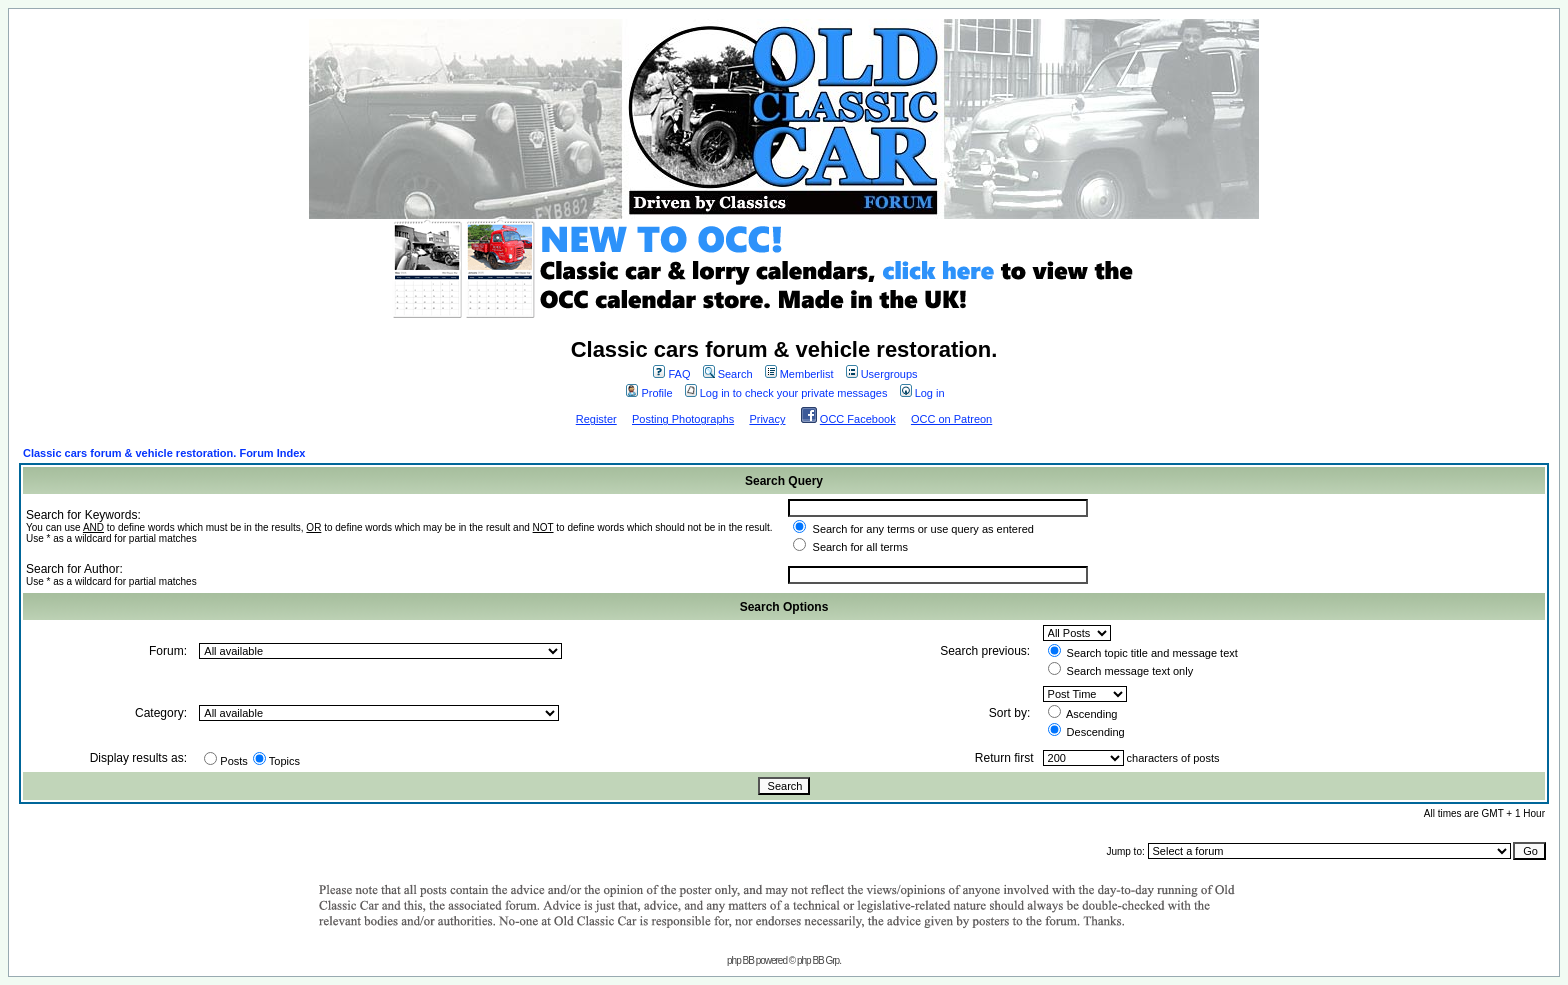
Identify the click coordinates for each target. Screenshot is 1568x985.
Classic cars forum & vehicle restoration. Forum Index (164, 453)
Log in (922, 393)
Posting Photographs (683, 419)
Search (728, 374)
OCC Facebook (858, 419)
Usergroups (882, 374)
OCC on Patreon (951, 419)
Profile (649, 393)
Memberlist (799, 374)
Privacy (767, 419)
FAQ (671, 374)
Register (596, 419)
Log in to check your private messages (786, 393)
